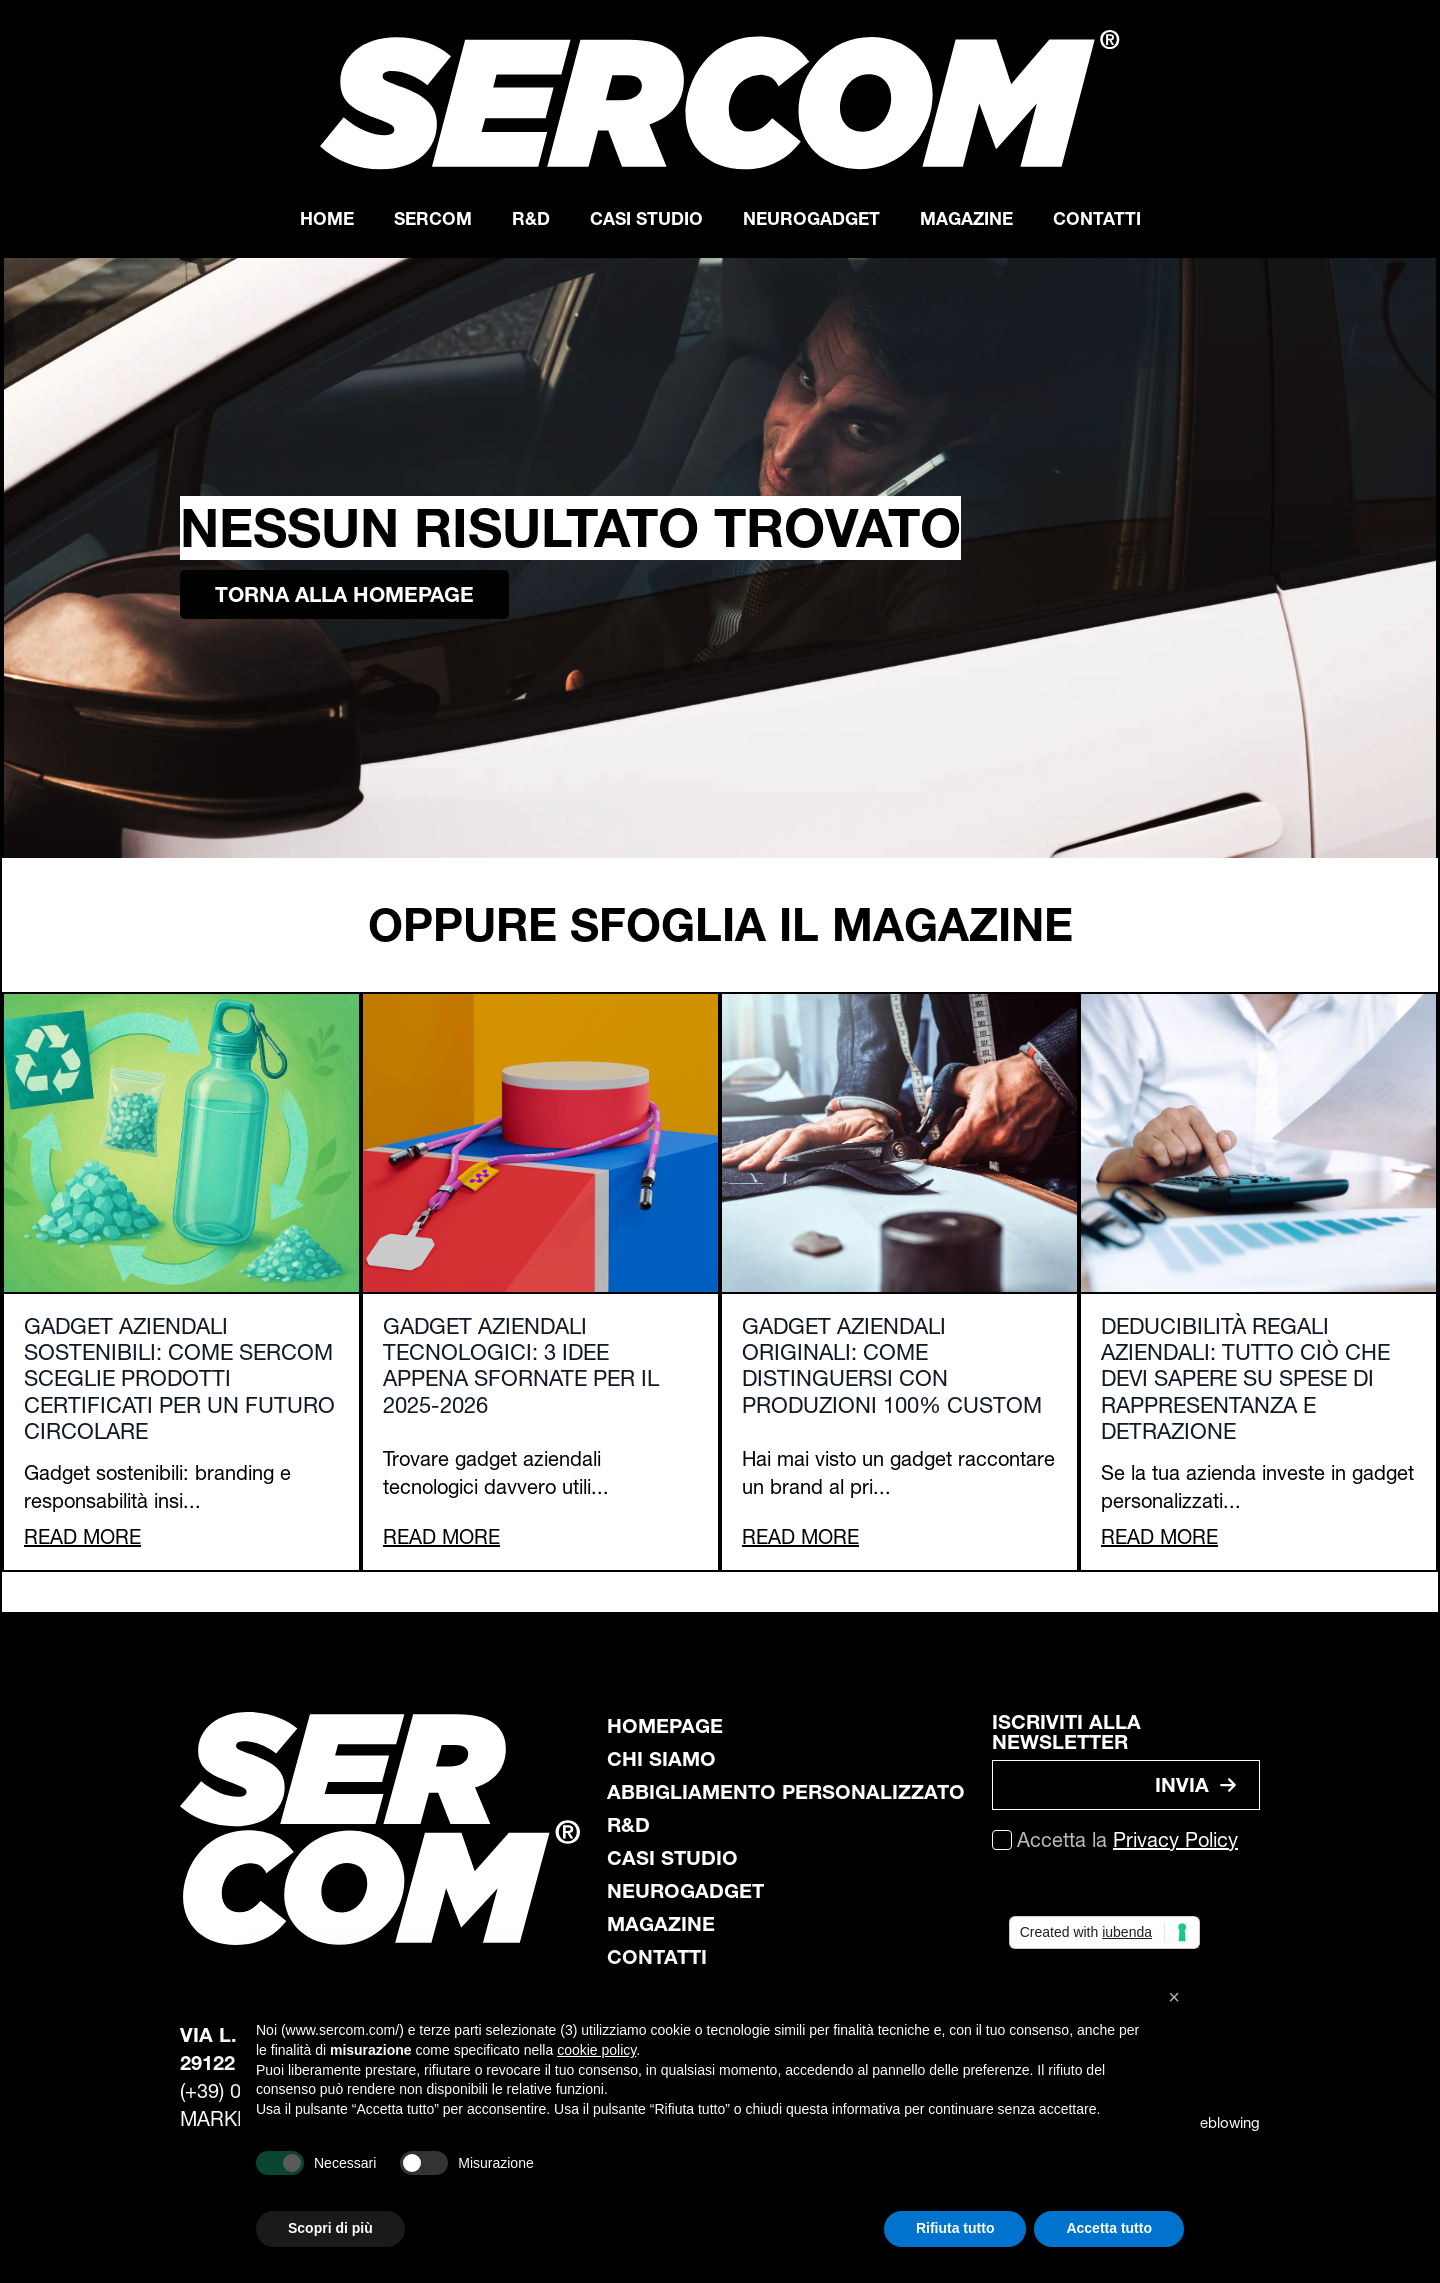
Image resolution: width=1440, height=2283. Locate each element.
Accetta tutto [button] (1109, 2228)
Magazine (966, 218)
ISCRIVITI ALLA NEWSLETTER (1066, 1732)
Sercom (433, 218)
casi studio (672, 1858)
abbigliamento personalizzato (786, 1792)
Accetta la (1127, 1840)
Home (327, 218)
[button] (1174, 1997)
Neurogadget (811, 218)
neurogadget (685, 1891)
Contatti (1097, 218)
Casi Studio (646, 218)
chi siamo (661, 1759)
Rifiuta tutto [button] (955, 2228)
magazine (661, 1924)
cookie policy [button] (596, 2050)
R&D (531, 218)
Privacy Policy (1175, 1840)
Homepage (665, 1726)
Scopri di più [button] (330, 2228)
